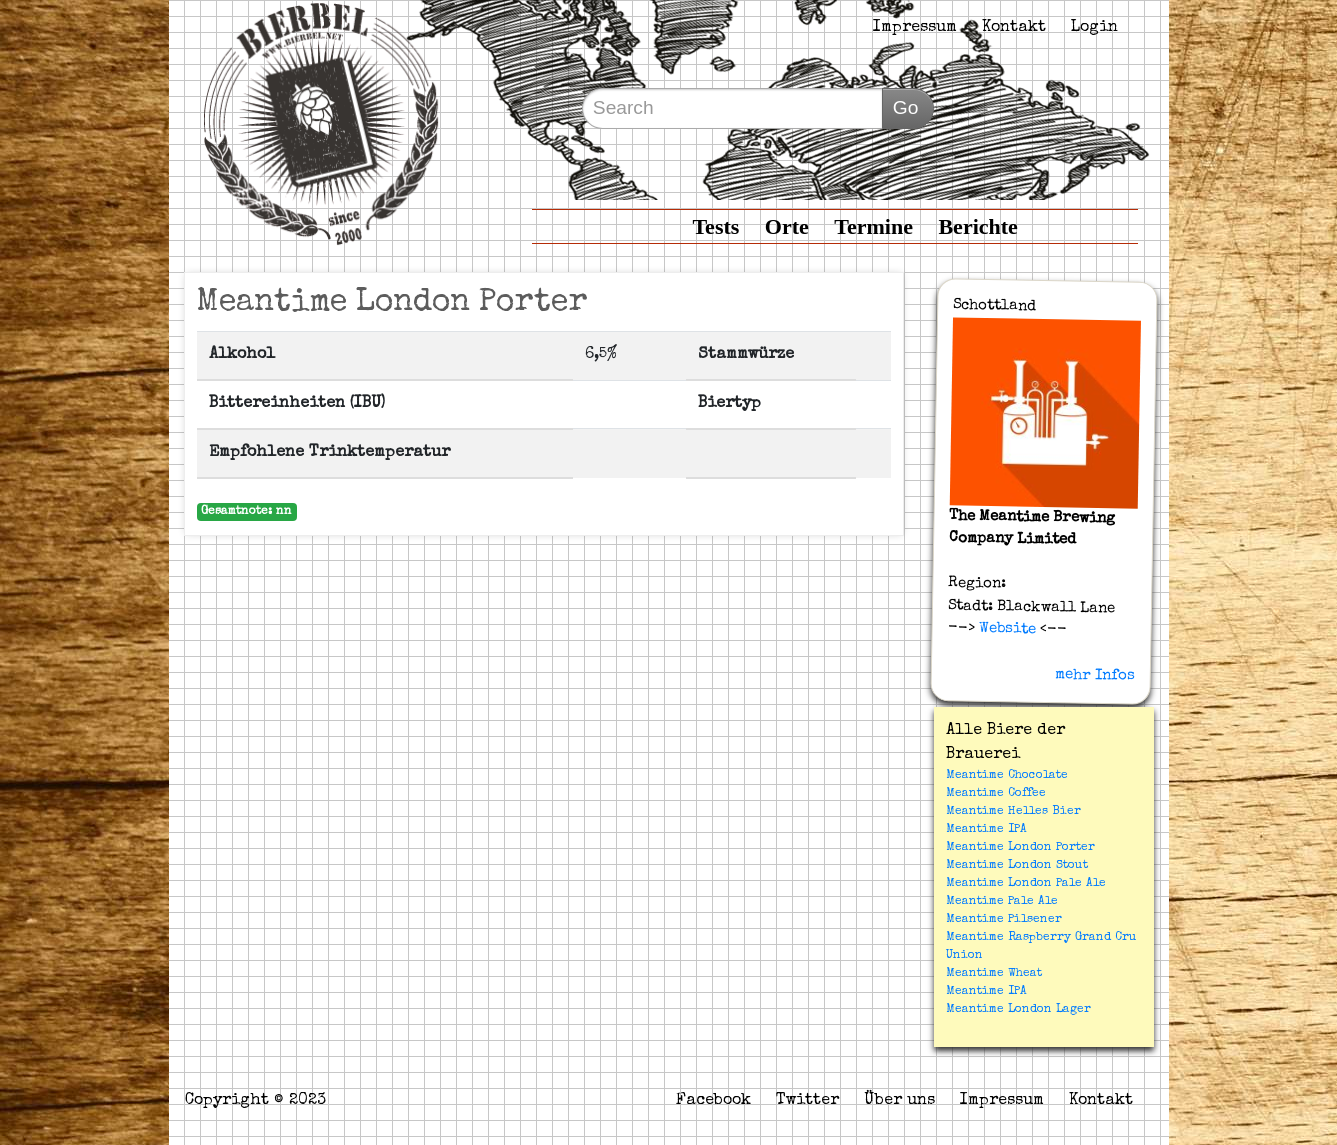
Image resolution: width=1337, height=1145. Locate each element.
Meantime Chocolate (1007, 776)
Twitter (807, 1101)
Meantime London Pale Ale (1026, 884)
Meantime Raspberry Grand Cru (1041, 938)
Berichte (977, 226)
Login (1094, 28)
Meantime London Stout (1017, 866)
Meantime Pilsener (1004, 920)
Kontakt (1014, 28)
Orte (787, 226)
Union (964, 956)
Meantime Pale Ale (1002, 902)
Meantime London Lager (1018, 1010)
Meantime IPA (986, 830)
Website (1004, 629)
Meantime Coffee (996, 794)
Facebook (713, 1101)
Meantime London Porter (1020, 848)
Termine (873, 226)
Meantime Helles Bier (1013, 812)
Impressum (915, 28)
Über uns (899, 1101)
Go (906, 107)
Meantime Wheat (994, 974)
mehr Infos (1094, 675)
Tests (715, 226)
